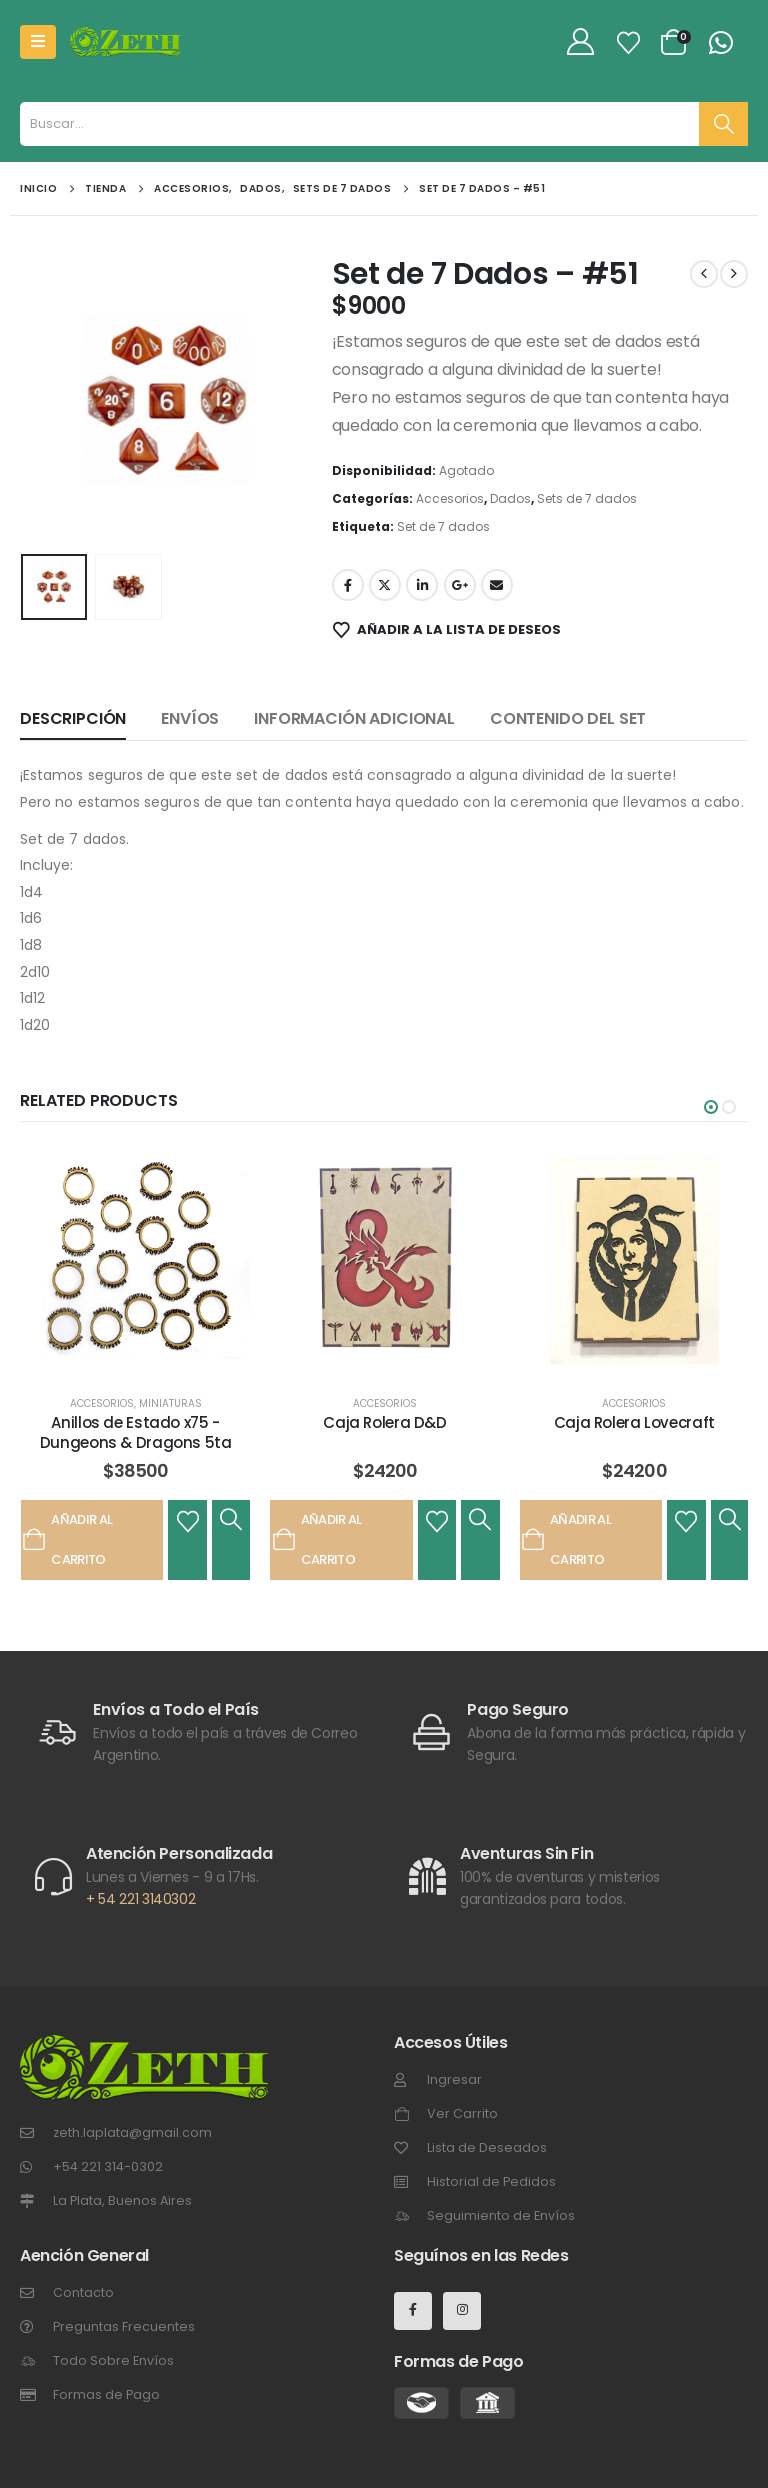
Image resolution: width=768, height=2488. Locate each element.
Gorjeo (385, 585)
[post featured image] (135, 1260)
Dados (510, 498)
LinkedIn (422, 585)
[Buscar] (723, 124)
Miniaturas (170, 1403)
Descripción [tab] (73, 718)
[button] (711, 1107)
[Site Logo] (125, 42)
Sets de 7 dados (587, 498)
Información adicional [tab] (354, 718)
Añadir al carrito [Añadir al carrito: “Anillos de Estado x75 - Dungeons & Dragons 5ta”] (67, 1539)
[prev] (704, 274)
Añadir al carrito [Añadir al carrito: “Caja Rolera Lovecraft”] (566, 1539)
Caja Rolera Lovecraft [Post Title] (634, 1422)
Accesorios (450, 498)
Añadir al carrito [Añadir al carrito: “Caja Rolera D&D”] (316, 1539)
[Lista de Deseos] (629, 43)
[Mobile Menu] (38, 42)
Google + (460, 585)
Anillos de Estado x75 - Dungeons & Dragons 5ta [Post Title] (136, 1432)
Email (497, 585)
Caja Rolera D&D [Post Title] (384, 1422)
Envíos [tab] (190, 718)
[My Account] (581, 42)
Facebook (348, 585)
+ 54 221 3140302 (140, 1899)
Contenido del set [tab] (568, 718)
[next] (734, 274)
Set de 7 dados (443, 526)
